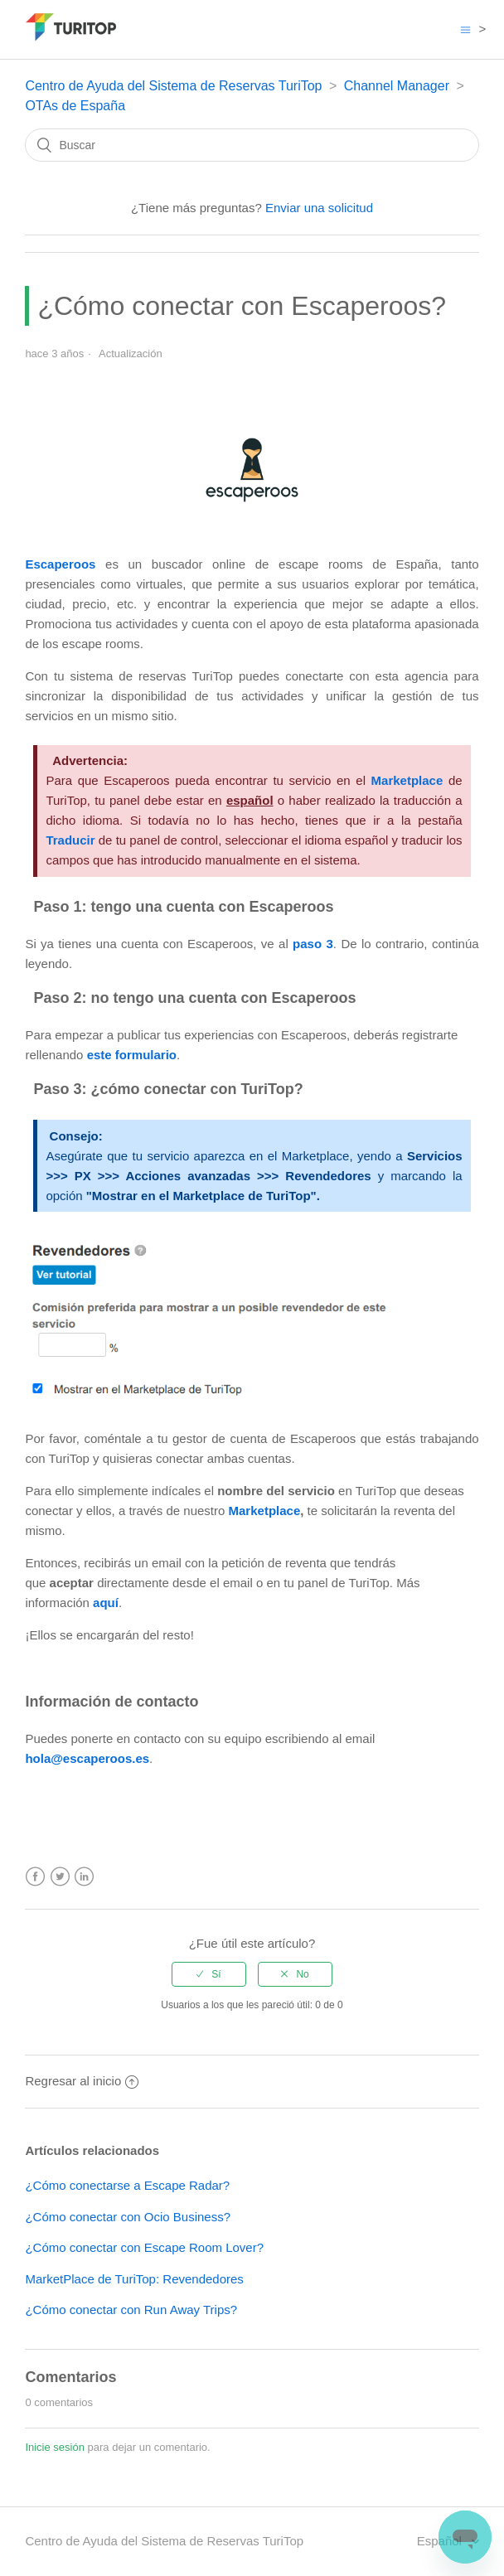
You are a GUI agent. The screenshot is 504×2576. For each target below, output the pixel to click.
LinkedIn (84, 1877)
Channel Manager (396, 86)
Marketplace (265, 1510)
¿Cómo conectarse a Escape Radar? (127, 2185)
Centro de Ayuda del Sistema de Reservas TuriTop (173, 86)
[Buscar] (251, 145)
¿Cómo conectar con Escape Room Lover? (144, 2247)
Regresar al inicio (81, 2081)
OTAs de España (75, 106)
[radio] (209, 1974)
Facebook (35, 1877)
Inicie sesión (55, 2447)
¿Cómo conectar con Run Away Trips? (131, 2309)
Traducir (70, 840)
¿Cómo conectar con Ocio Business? (127, 2217)
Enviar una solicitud (319, 208)
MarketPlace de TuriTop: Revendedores (134, 2279)
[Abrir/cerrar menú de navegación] (465, 29)
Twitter (60, 1877)
